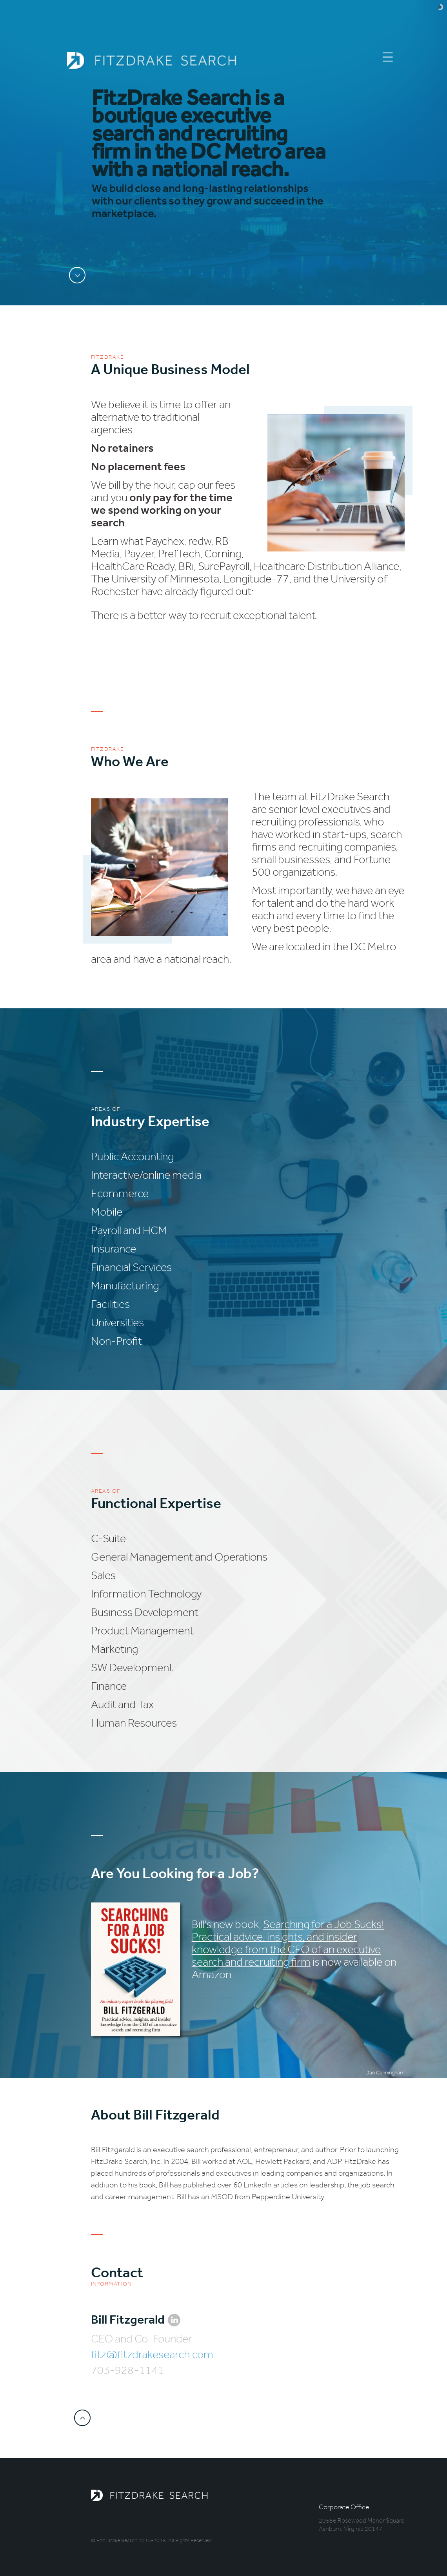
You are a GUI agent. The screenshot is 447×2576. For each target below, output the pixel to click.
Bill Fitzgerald (128, 2319)
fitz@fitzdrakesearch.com (152, 2354)
